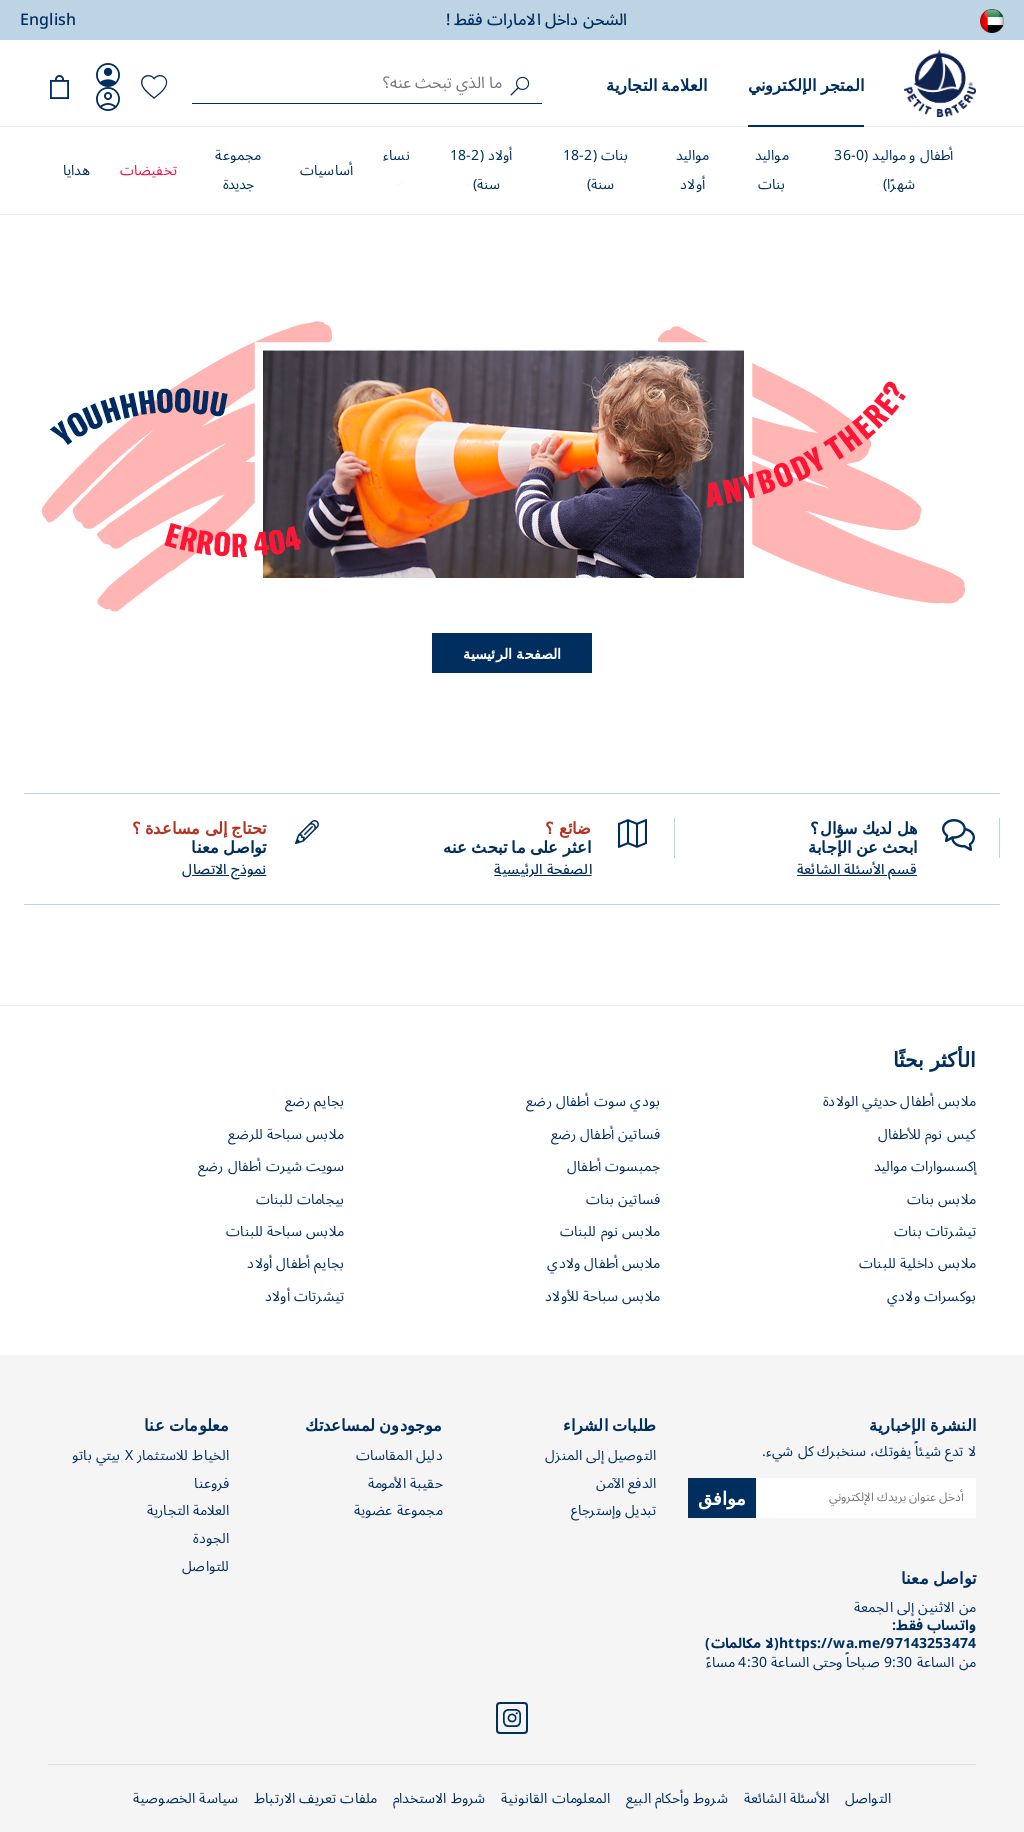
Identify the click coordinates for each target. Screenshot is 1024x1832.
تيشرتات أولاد (304, 1296)
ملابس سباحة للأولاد (602, 1296)
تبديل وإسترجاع (613, 1510)
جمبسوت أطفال (613, 1166)
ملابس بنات (942, 1199)
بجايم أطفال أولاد (295, 1263)
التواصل (868, 1798)
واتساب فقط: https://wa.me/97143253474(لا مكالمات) (840, 1634)
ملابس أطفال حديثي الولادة (899, 1101)
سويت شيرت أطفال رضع (271, 1166)
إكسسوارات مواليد (925, 1166)
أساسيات (326, 170)
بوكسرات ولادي (931, 1296)
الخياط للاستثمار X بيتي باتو (150, 1455)
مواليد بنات (772, 170)
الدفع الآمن (626, 1483)
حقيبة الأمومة (405, 1483)
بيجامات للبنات (300, 1199)
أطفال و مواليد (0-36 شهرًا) (893, 170)
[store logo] (940, 83)
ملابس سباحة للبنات (285, 1231)
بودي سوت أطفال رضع (593, 1101)
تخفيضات (148, 170)
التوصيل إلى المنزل (600, 1455)
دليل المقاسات (399, 1455)
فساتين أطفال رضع (605, 1134)
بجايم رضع (314, 1101)
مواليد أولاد (693, 170)
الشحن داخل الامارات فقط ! (537, 20)
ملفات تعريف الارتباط (315, 1798)
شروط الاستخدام (439, 1798)
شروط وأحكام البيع (677, 1798)
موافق (722, 1497)
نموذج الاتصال (224, 870)
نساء (396, 155)
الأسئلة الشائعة (786, 1798)
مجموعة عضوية (398, 1510)
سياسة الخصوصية (185, 1798)
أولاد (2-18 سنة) (481, 170)
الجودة (211, 1538)
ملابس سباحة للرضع (286, 1134)
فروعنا (211, 1483)
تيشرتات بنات (935, 1231)
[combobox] (367, 83)
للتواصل (205, 1566)
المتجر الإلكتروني (806, 84)
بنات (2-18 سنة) (596, 170)
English (48, 20)
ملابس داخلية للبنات (917, 1263)
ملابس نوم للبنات (610, 1231)
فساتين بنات (623, 1199)
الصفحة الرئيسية (512, 652)
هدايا (76, 170)
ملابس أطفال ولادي (603, 1263)
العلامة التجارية (657, 84)
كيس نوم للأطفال (927, 1134)
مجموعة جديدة (238, 170)
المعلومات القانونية (555, 1798)
